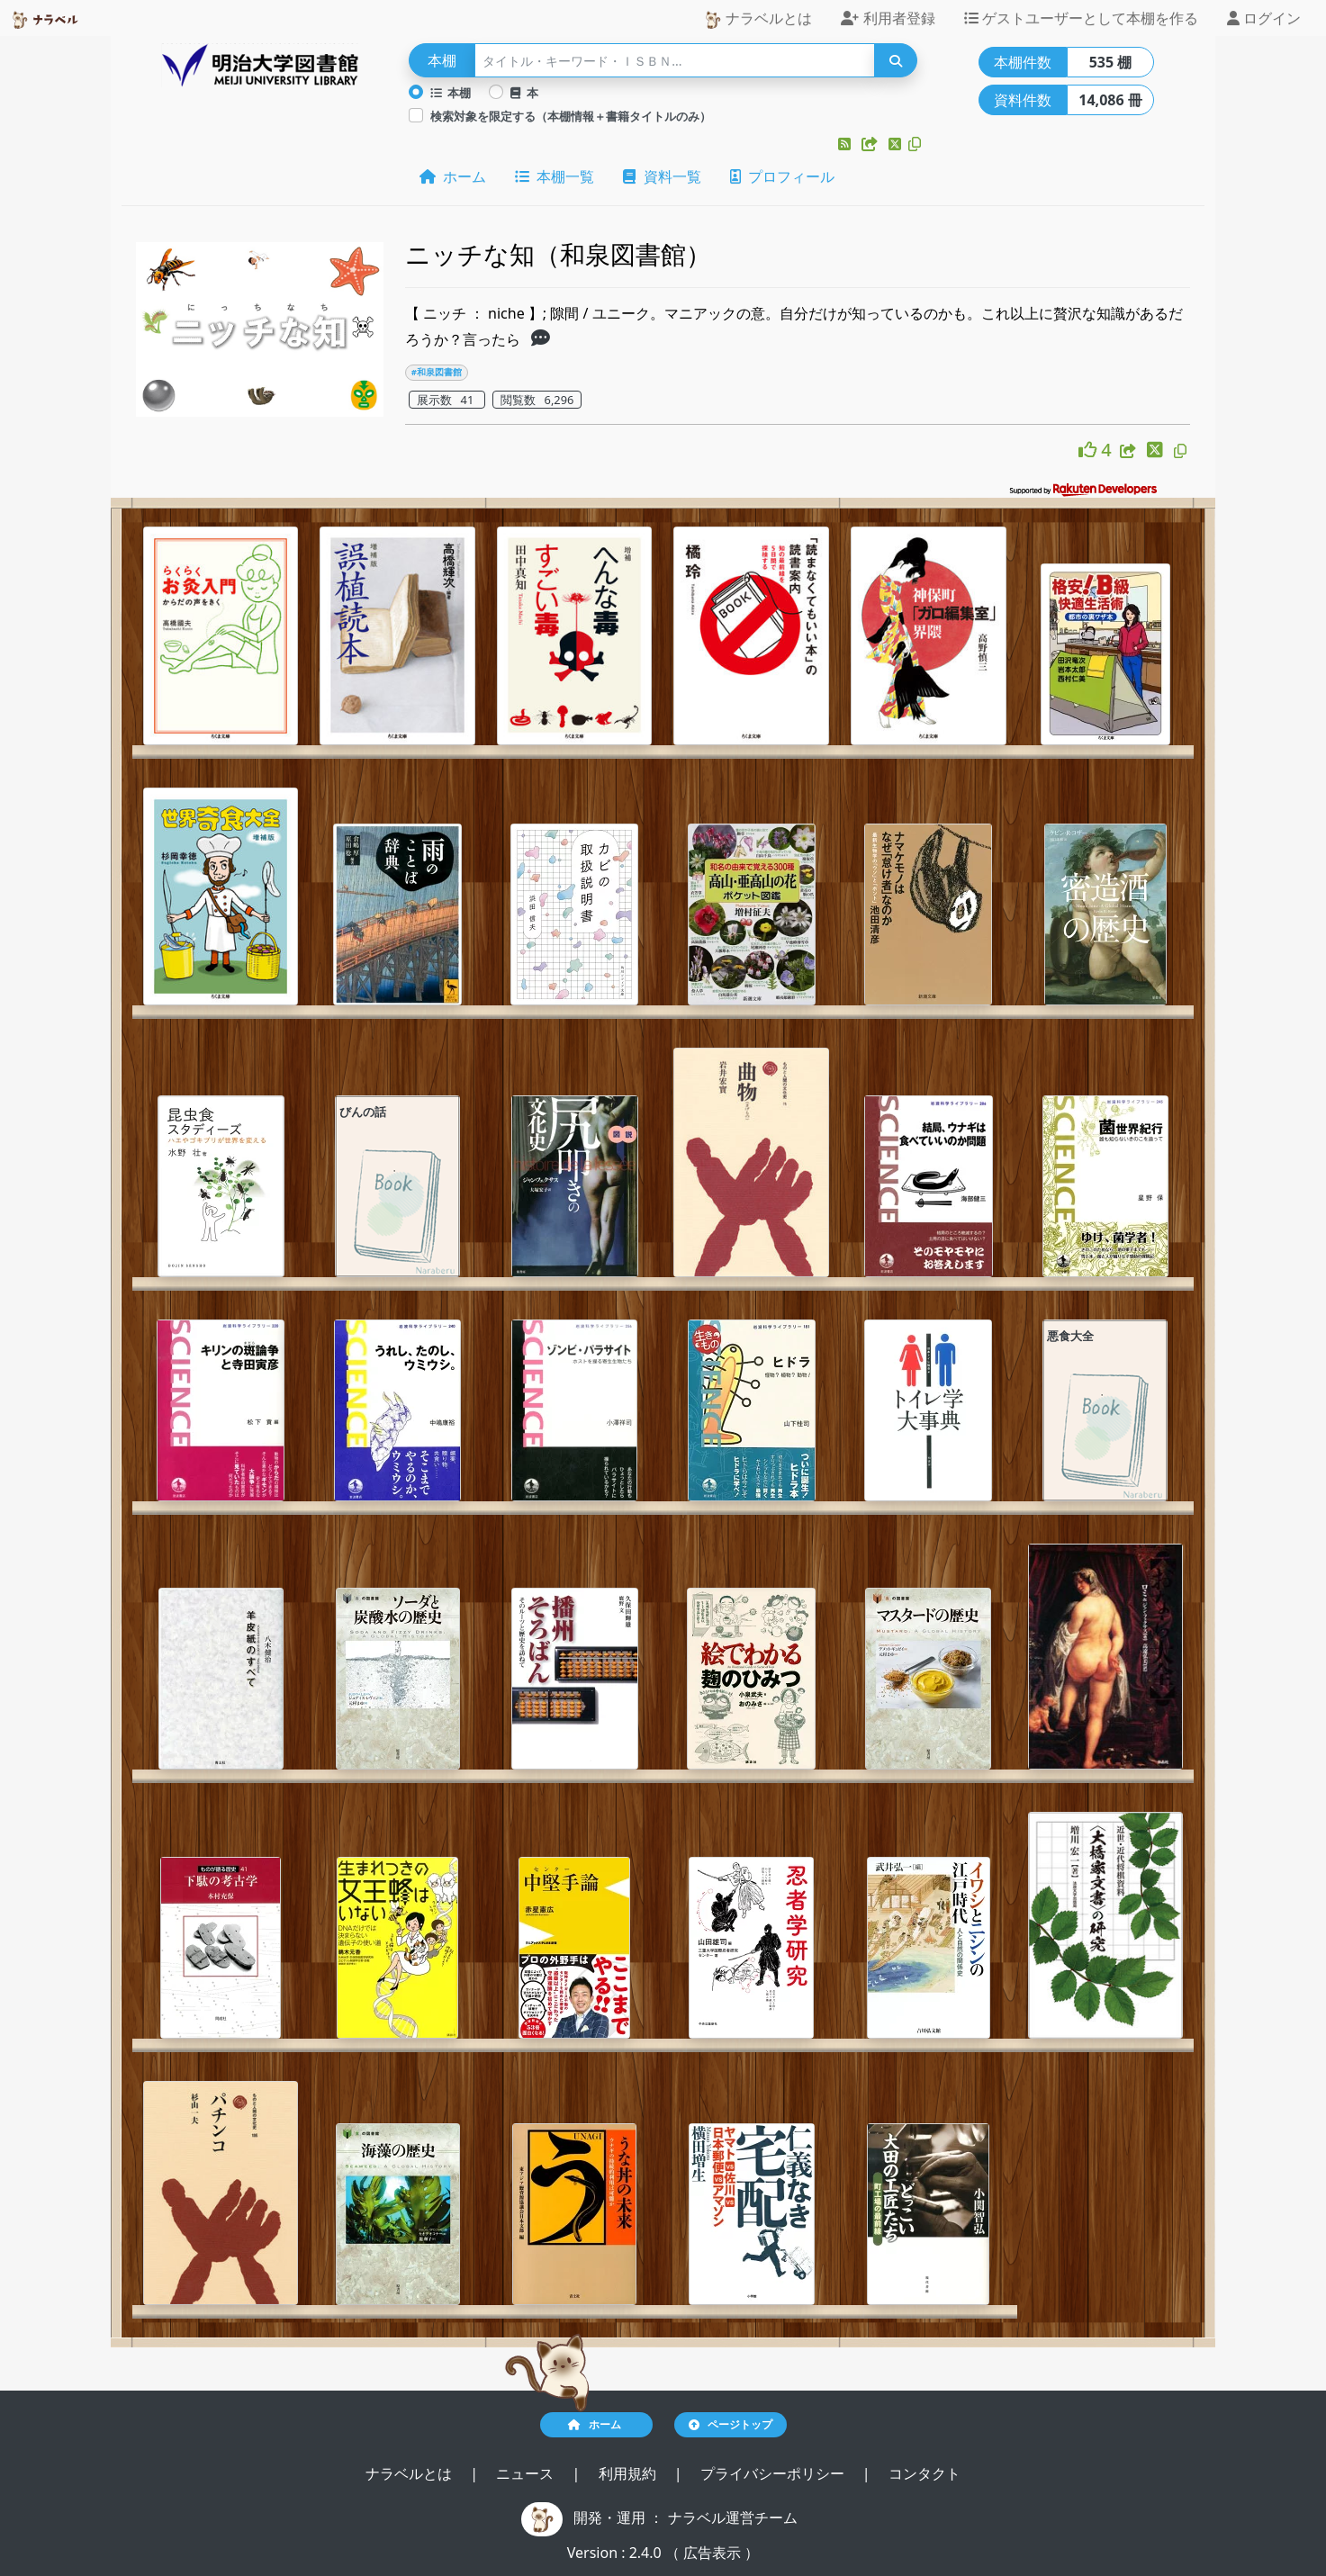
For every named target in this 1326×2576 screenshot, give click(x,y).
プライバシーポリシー (774, 2473)
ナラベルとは (758, 18)
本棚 (451, 93)
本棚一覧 (554, 176)
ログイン (1264, 18)
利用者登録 (887, 18)
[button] (846, 144)
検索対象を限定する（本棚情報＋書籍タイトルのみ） (570, 116)
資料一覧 (661, 176)
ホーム (452, 176)
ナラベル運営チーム (733, 2517)
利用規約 (629, 2473)
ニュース (526, 2473)
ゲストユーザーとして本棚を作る (1081, 18)
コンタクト (925, 2473)
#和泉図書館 (436, 372)
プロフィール (782, 176)
